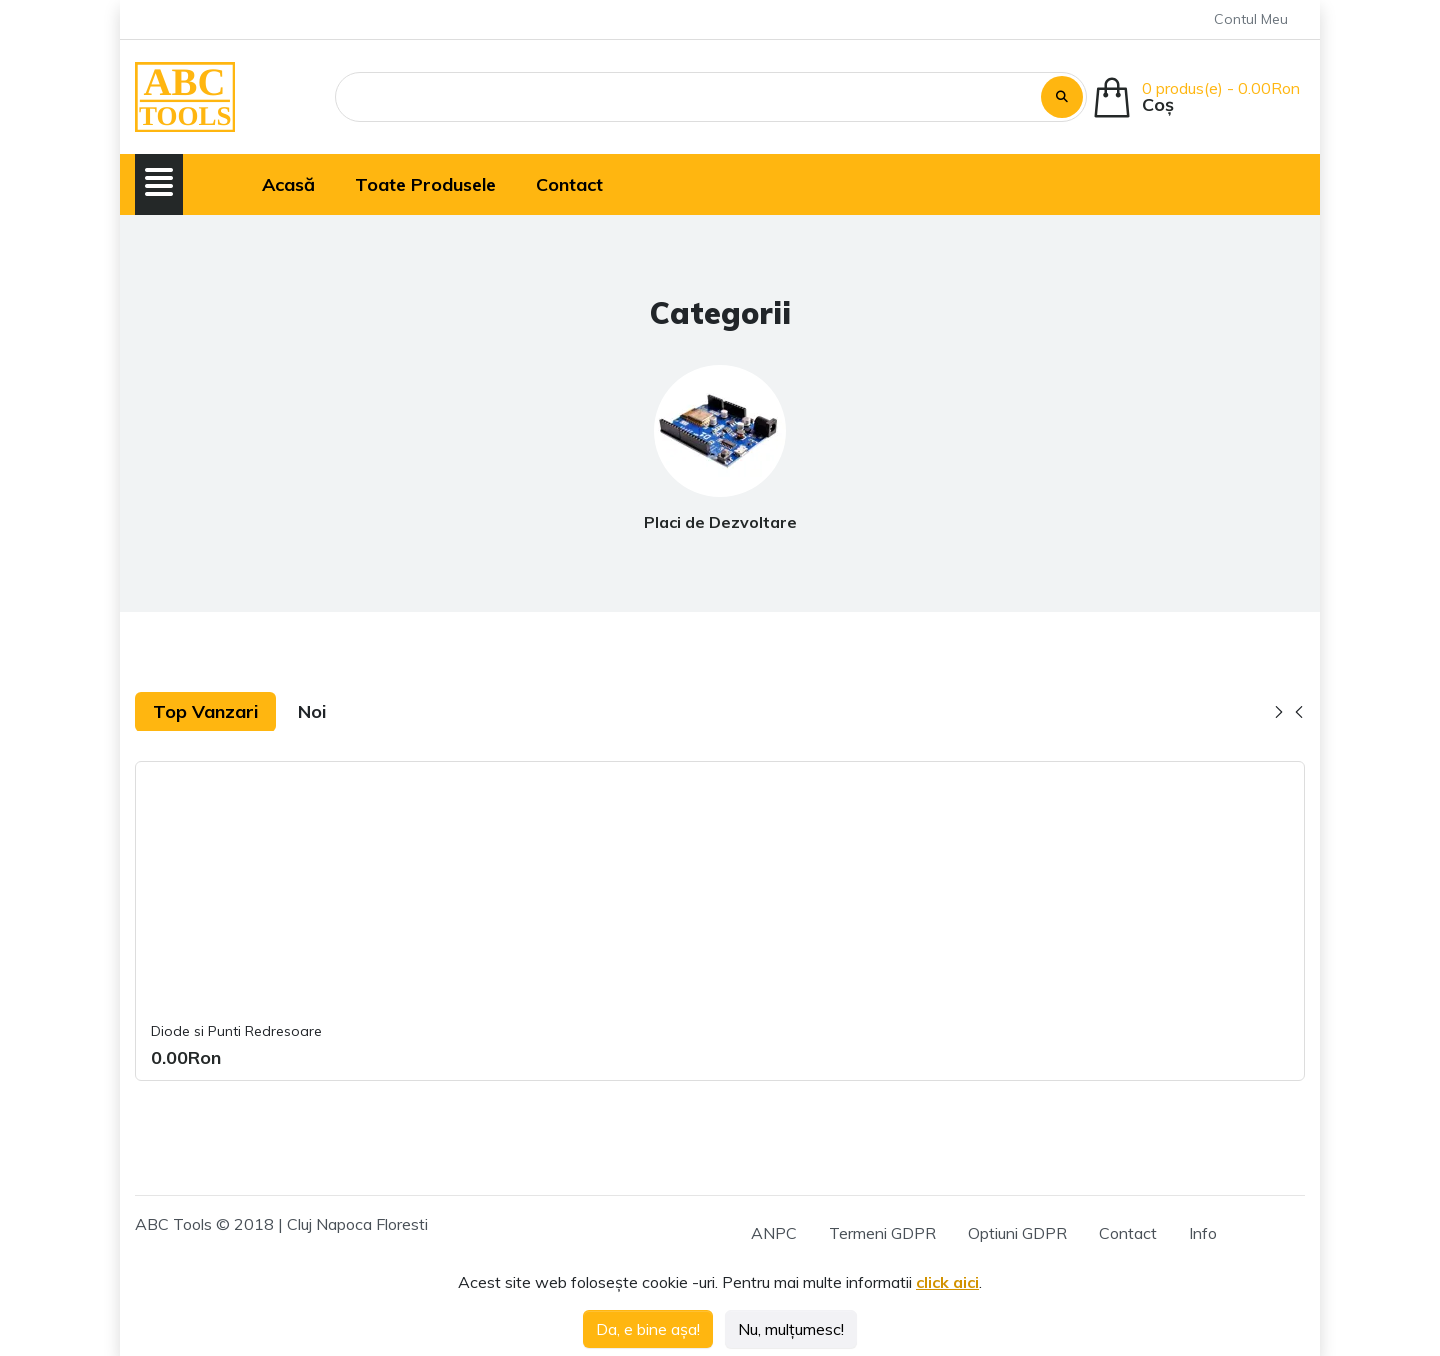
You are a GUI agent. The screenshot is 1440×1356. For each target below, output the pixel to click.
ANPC (774, 1233)
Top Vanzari (205, 711)
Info (1203, 1233)
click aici (947, 1282)
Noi (312, 711)
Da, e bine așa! (648, 1329)
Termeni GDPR (882, 1233)
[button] (159, 182)
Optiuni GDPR (1017, 1233)
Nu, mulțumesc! (791, 1329)
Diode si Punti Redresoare (236, 1031)
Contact (1128, 1233)
